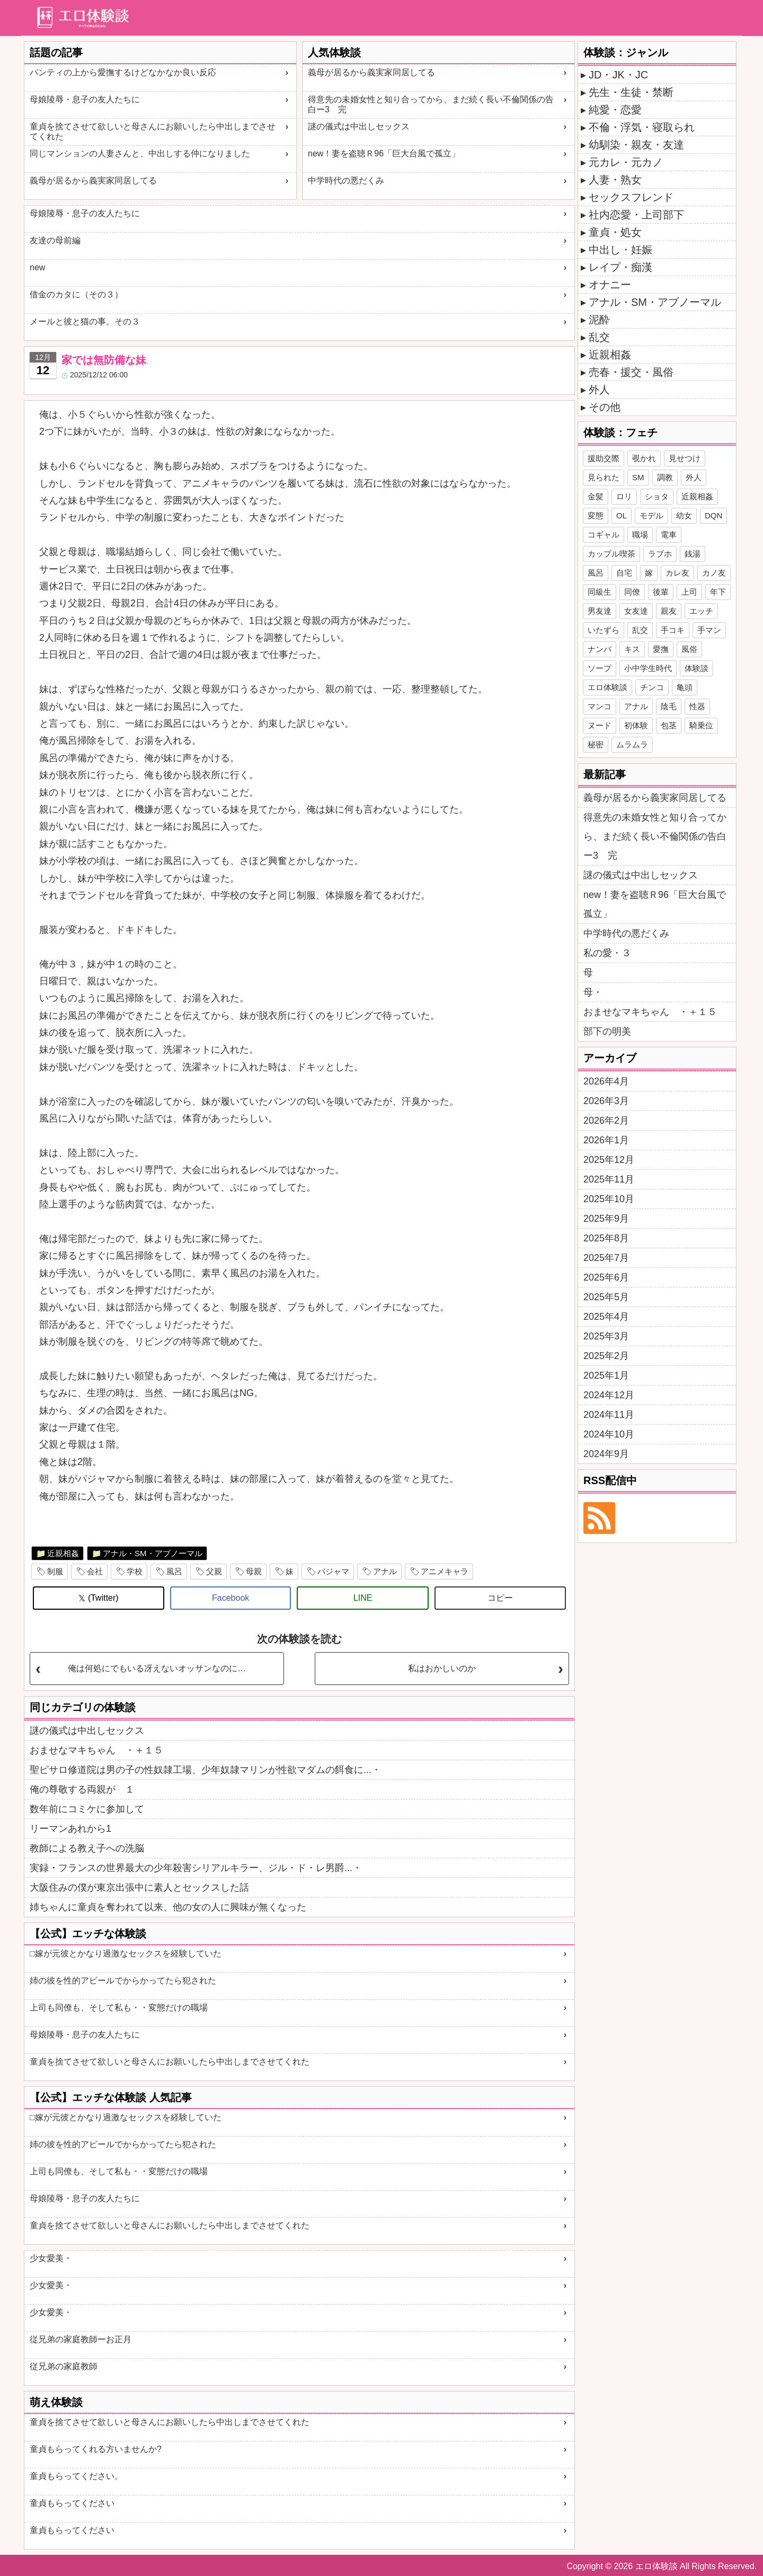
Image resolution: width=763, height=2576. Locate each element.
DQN (713, 515)
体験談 (696, 668)
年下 (718, 591)
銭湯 (692, 553)
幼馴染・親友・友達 (636, 145)
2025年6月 (606, 1277)
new (37, 267)
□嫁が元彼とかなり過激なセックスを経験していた (125, 1953)
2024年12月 (608, 1395)
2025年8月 (606, 1238)
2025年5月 (606, 1297)
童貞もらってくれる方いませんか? (96, 2449)
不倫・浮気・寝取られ (642, 127)
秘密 (596, 744)
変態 (596, 515)
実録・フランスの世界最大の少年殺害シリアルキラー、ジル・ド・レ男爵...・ (196, 1868)
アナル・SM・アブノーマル (152, 1553)
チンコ (652, 687)
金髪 (596, 496)
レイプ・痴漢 (620, 267)
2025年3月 (606, 1336)
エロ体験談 (607, 687)
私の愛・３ (607, 953)
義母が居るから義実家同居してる (93, 180)
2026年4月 (606, 1081)
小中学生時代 (648, 668)
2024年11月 (608, 1414)
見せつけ (684, 458)
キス (632, 649)
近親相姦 (63, 1553)
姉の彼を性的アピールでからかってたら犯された (123, 1980)
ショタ (657, 496)
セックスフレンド (631, 197)
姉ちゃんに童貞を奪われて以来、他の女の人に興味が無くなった (168, 1907)
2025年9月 (606, 1218)
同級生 (599, 591)
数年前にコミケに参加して (87, 1809)
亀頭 (685, 687)
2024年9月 (606, 1454)
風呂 (174, 1571)
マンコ (599, 706)
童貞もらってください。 (76, 2476)
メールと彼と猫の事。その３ (85, 321)
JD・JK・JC (618, 75)
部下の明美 (607, 1031)
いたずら (603, 629)
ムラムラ (632, 744)
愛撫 (661, 649)
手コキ (673, 629)
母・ (592, 992)
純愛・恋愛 (615, 110)
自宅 (624, 572)
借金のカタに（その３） (76, 294)
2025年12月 (608, 1159)
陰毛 (669, 706)
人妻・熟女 (615, 180)
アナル (385, 1571)
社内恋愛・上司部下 (636, 214)
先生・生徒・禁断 (631, 92)
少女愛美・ (51, 2258)
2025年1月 (606, 1375)
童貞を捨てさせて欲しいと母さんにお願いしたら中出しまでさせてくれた (153, 131)
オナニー (610, 284)
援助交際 (603, 458)
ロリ (624, 496)
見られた (603, 477)
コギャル (603, 534)
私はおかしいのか (442, 1668)
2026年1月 (606, 1140)
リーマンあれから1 (70, 1828)
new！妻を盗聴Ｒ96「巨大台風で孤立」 (384, 153)
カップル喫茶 (611, 553)
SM (638, 477)
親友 (669, 610)
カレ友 (677, 572)
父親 (214, 1571)
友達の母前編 (55, 240)
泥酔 (599, 319)
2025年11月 (608, 1179)
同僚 (632, 591)
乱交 (599, 337)
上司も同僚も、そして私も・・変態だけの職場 (119, 2007)
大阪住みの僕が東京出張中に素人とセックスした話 (139, 1887)
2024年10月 (608, 1434)
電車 (669, 534)
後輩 (661, 591)
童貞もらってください (72, 2503)
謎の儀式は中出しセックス (359, 126)
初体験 (636, 725)
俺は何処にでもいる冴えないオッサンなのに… (157, 1668)
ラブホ (660, 553)
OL (621, 515)
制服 (55, 1571)
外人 (599, 389)
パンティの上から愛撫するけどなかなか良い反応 (123, 72)
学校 (135, 1571)
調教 (665, 477)
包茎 (669, 725)
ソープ (599, 668)
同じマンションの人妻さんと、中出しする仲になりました (140, 153)
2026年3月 (606, 1101)
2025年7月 (606, 1257)
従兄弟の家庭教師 (63, 2366)
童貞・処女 (615, 232)
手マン (709, 629)
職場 (640, 534)
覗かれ (644, 458)
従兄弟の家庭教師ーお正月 (80, 2339)
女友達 (636, 610)
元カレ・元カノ (626, 162)
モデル (651, 515)
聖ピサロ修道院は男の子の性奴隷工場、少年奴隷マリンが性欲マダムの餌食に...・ (205, 1770)
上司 (689, 591)
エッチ (701, 610)
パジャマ (333, 1571)
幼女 (684, 515)
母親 (254, 1571)
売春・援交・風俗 (631, 372)
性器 (697, 706)
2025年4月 (606, 1316)
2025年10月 (608, 1199)
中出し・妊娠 (620, 249)
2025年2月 (606, 1356)
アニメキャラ (444, 1571)
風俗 (689, 649)
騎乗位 (701, 725)
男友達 (599, 610)
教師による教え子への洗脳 (87, 1848)
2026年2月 (606, 1120)
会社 (95, 1571)
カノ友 (714, 572)
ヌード (599, 725)
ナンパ (599, 649)
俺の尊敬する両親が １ (82, 1789)
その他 (604, 407)
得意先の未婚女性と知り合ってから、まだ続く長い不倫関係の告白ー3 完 (431, 104)
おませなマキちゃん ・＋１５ (96, 1750)
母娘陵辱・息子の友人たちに (85, 99)
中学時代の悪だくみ (346, 180)
